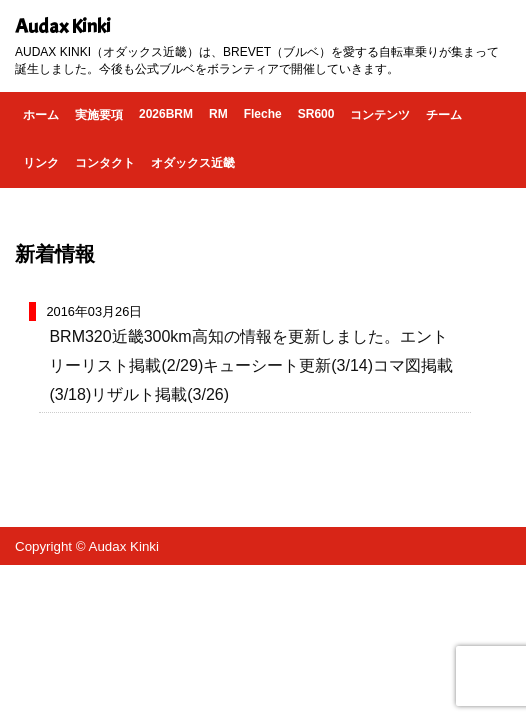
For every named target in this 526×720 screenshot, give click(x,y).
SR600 (316, 114)
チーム (444, 115)
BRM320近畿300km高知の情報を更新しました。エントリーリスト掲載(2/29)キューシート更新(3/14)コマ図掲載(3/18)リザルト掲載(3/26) (251, 365)
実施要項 (99, 115)
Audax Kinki (63, 26)
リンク (41, 163)
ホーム (41, 115)
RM (218, 114)
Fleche (263, 114)
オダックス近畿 (193, 163)
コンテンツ (380, 115)
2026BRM (166, 114)
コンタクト (105, 163)
